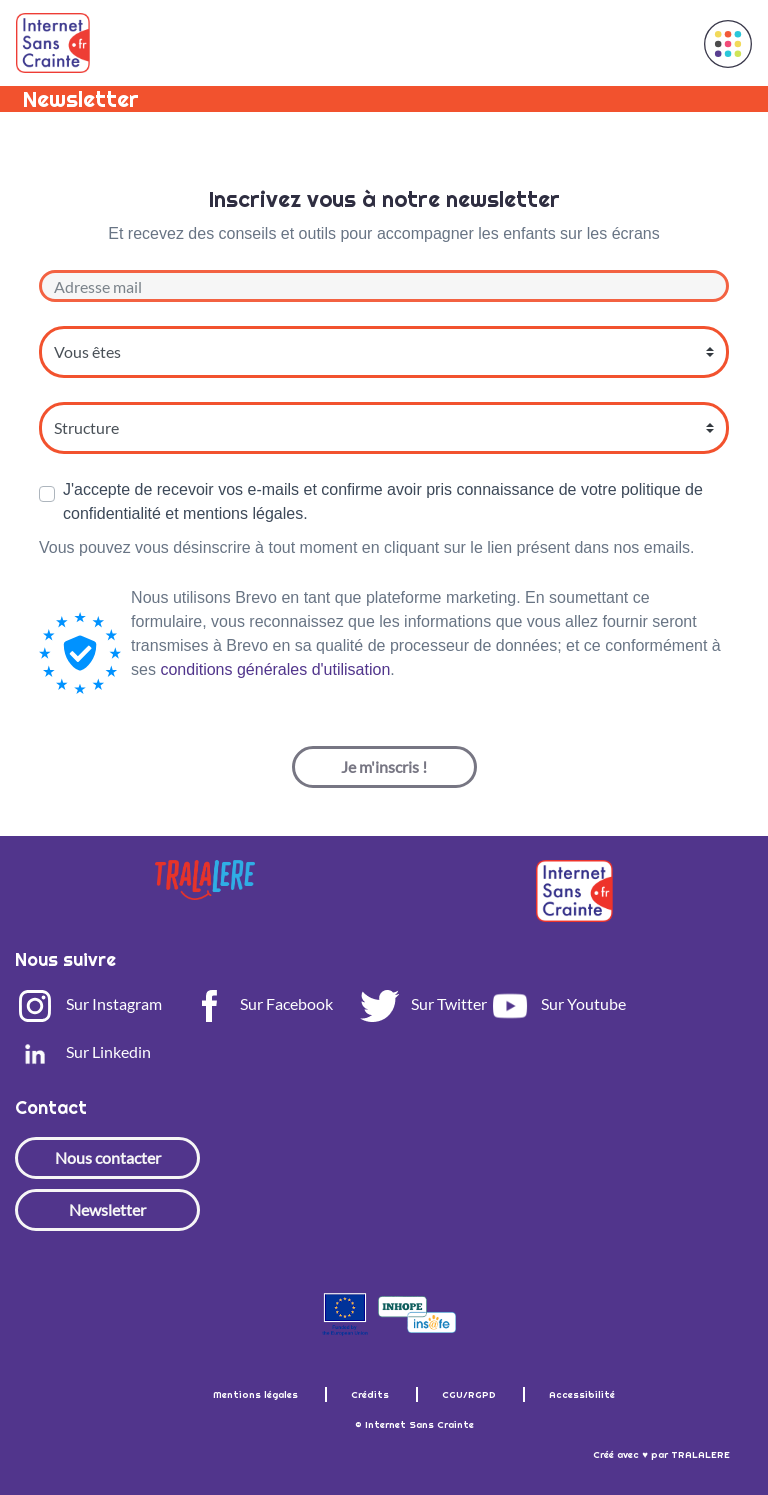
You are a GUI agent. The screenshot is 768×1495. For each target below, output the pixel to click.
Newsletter (107, 1209)
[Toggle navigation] (665, 43)
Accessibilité (582, 1394)
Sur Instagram (88, 1003)
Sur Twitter (423, 1003)
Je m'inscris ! (384, 766)
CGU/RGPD (470, 1394)
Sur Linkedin (83, 1051)
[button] (728, 44)
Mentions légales (257, 1394)
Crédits (371, 1394)
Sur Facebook (261, 1003)
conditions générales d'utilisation (275, 669)
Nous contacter (108, 1157)
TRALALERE (700, 1454)
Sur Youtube (558, 1003)
